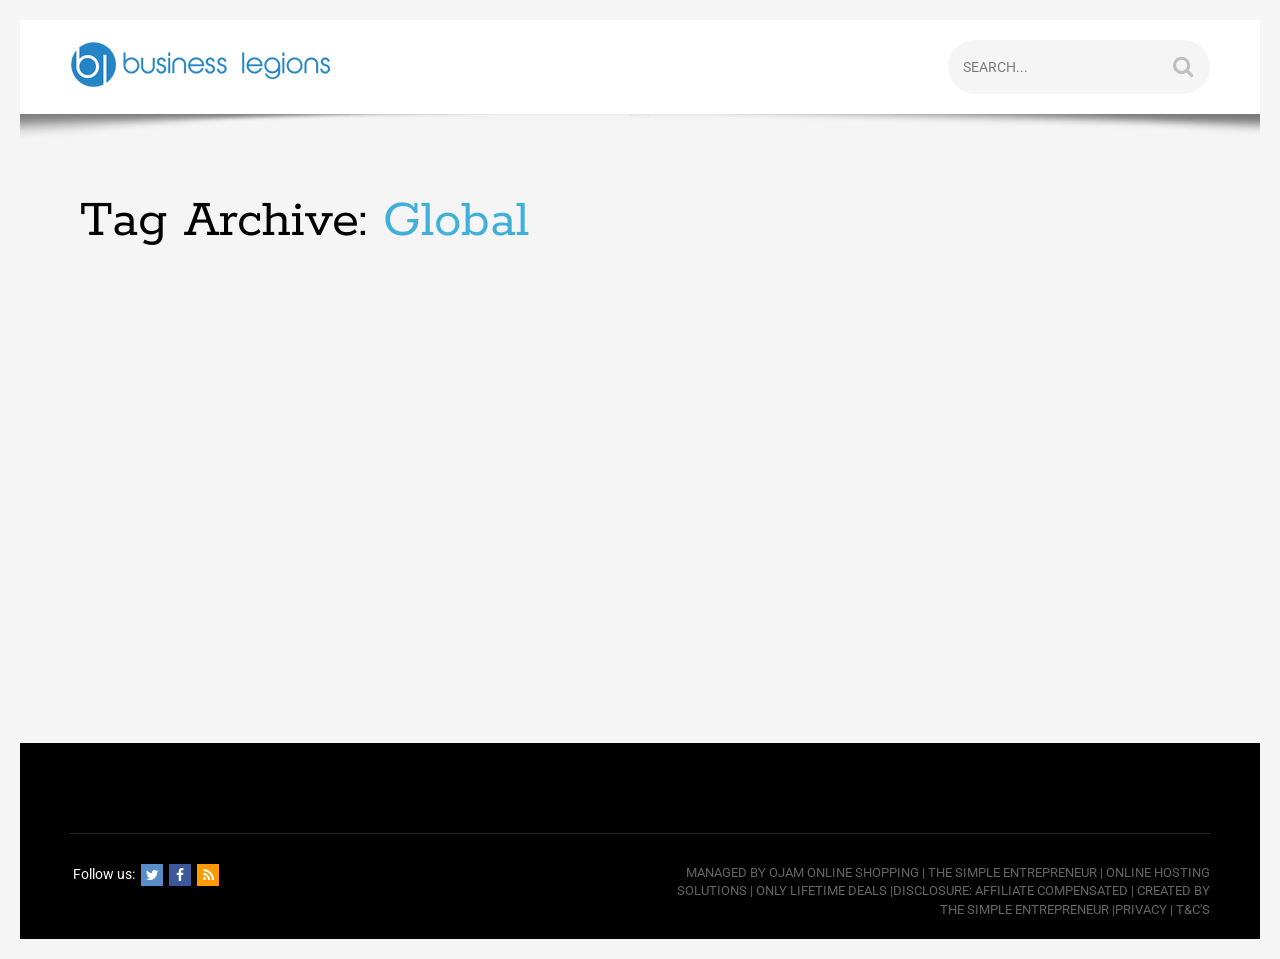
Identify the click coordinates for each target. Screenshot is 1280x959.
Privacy (1141, 909)
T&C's (1193, 909)
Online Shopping (863, 872)
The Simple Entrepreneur (1012, 872)
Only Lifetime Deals (821, 890)
